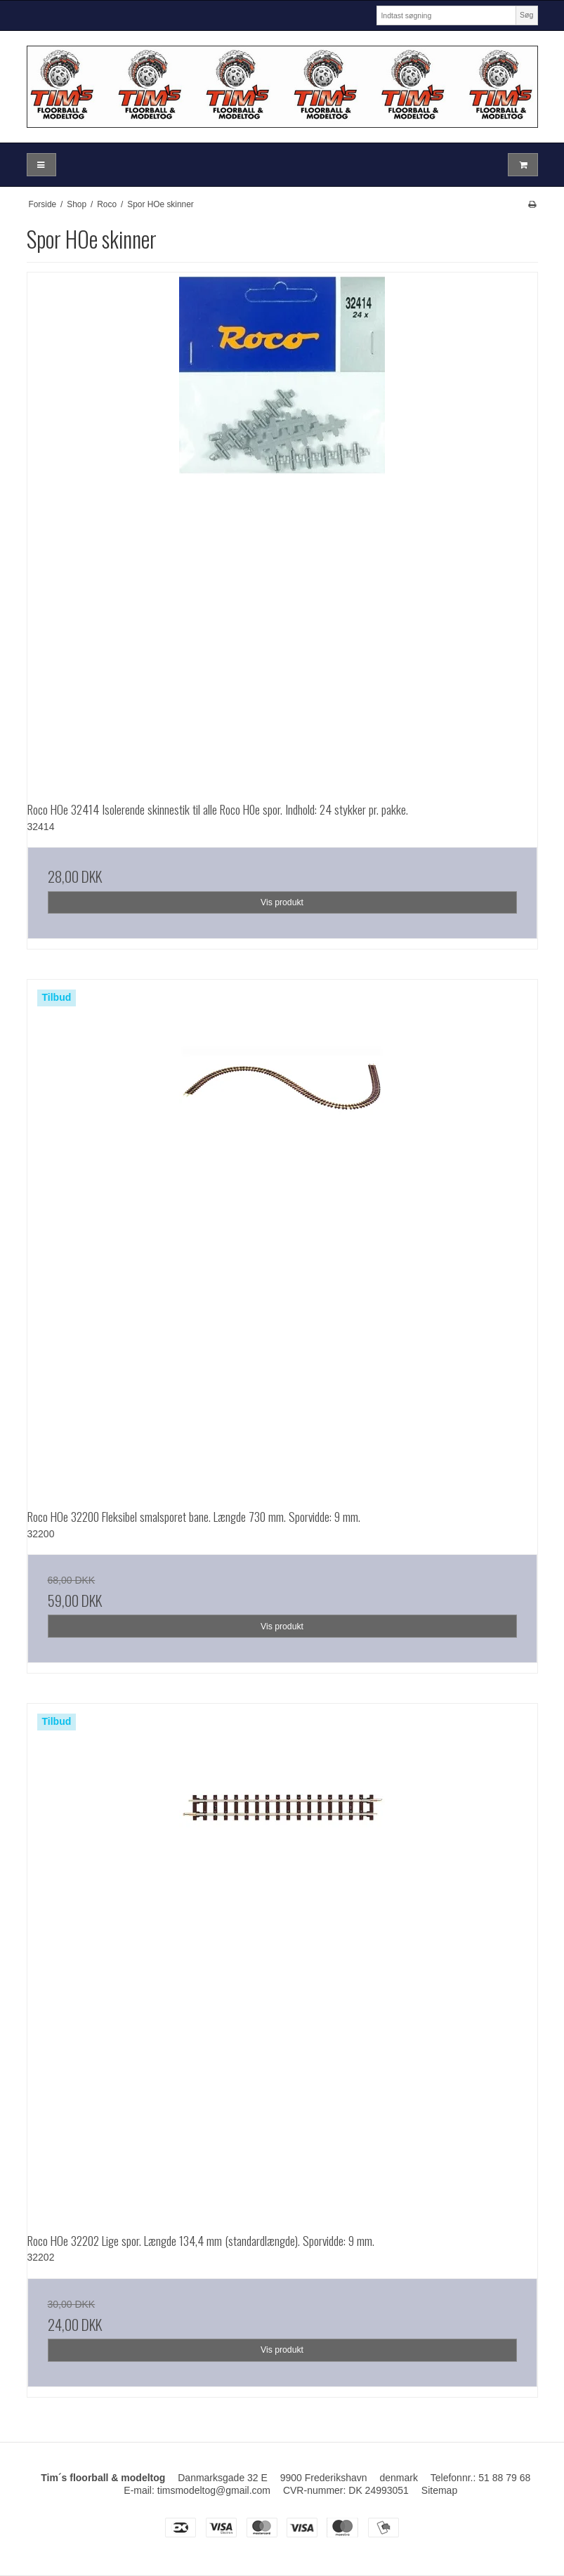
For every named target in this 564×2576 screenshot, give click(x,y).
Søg (526, 15)
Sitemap (439, 2490)
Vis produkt (282, 902)
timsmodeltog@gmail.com (213, 2490)
